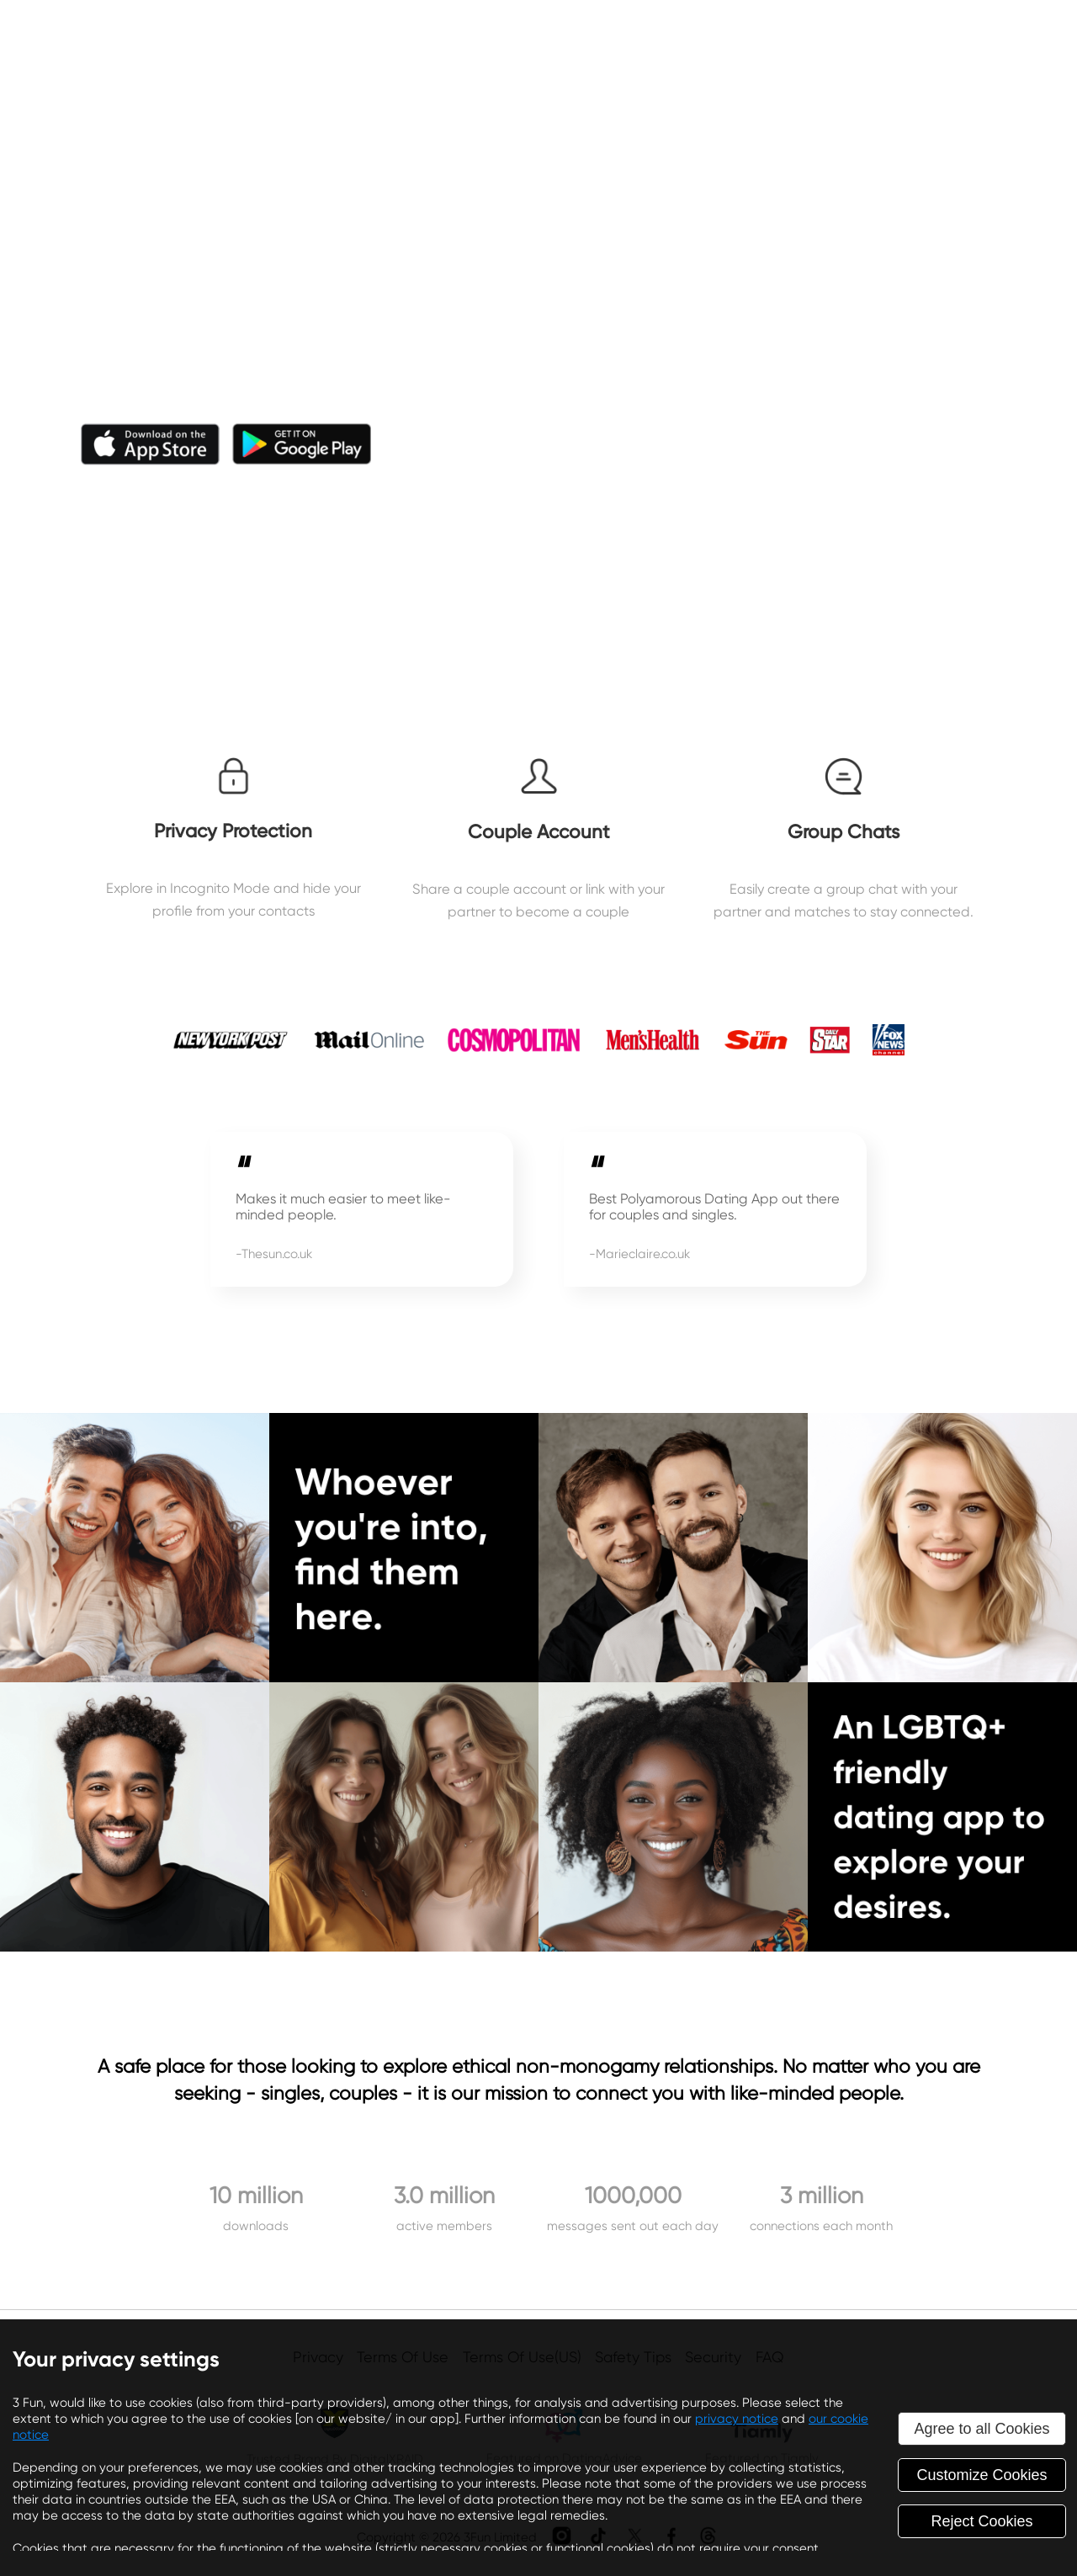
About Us (606, 40)
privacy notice (736, 2418)
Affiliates (793, 40)
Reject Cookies (981, 2521)
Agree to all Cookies (981, 2428)
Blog (699, 40)
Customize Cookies (981, 2475)
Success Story (922, 40)
